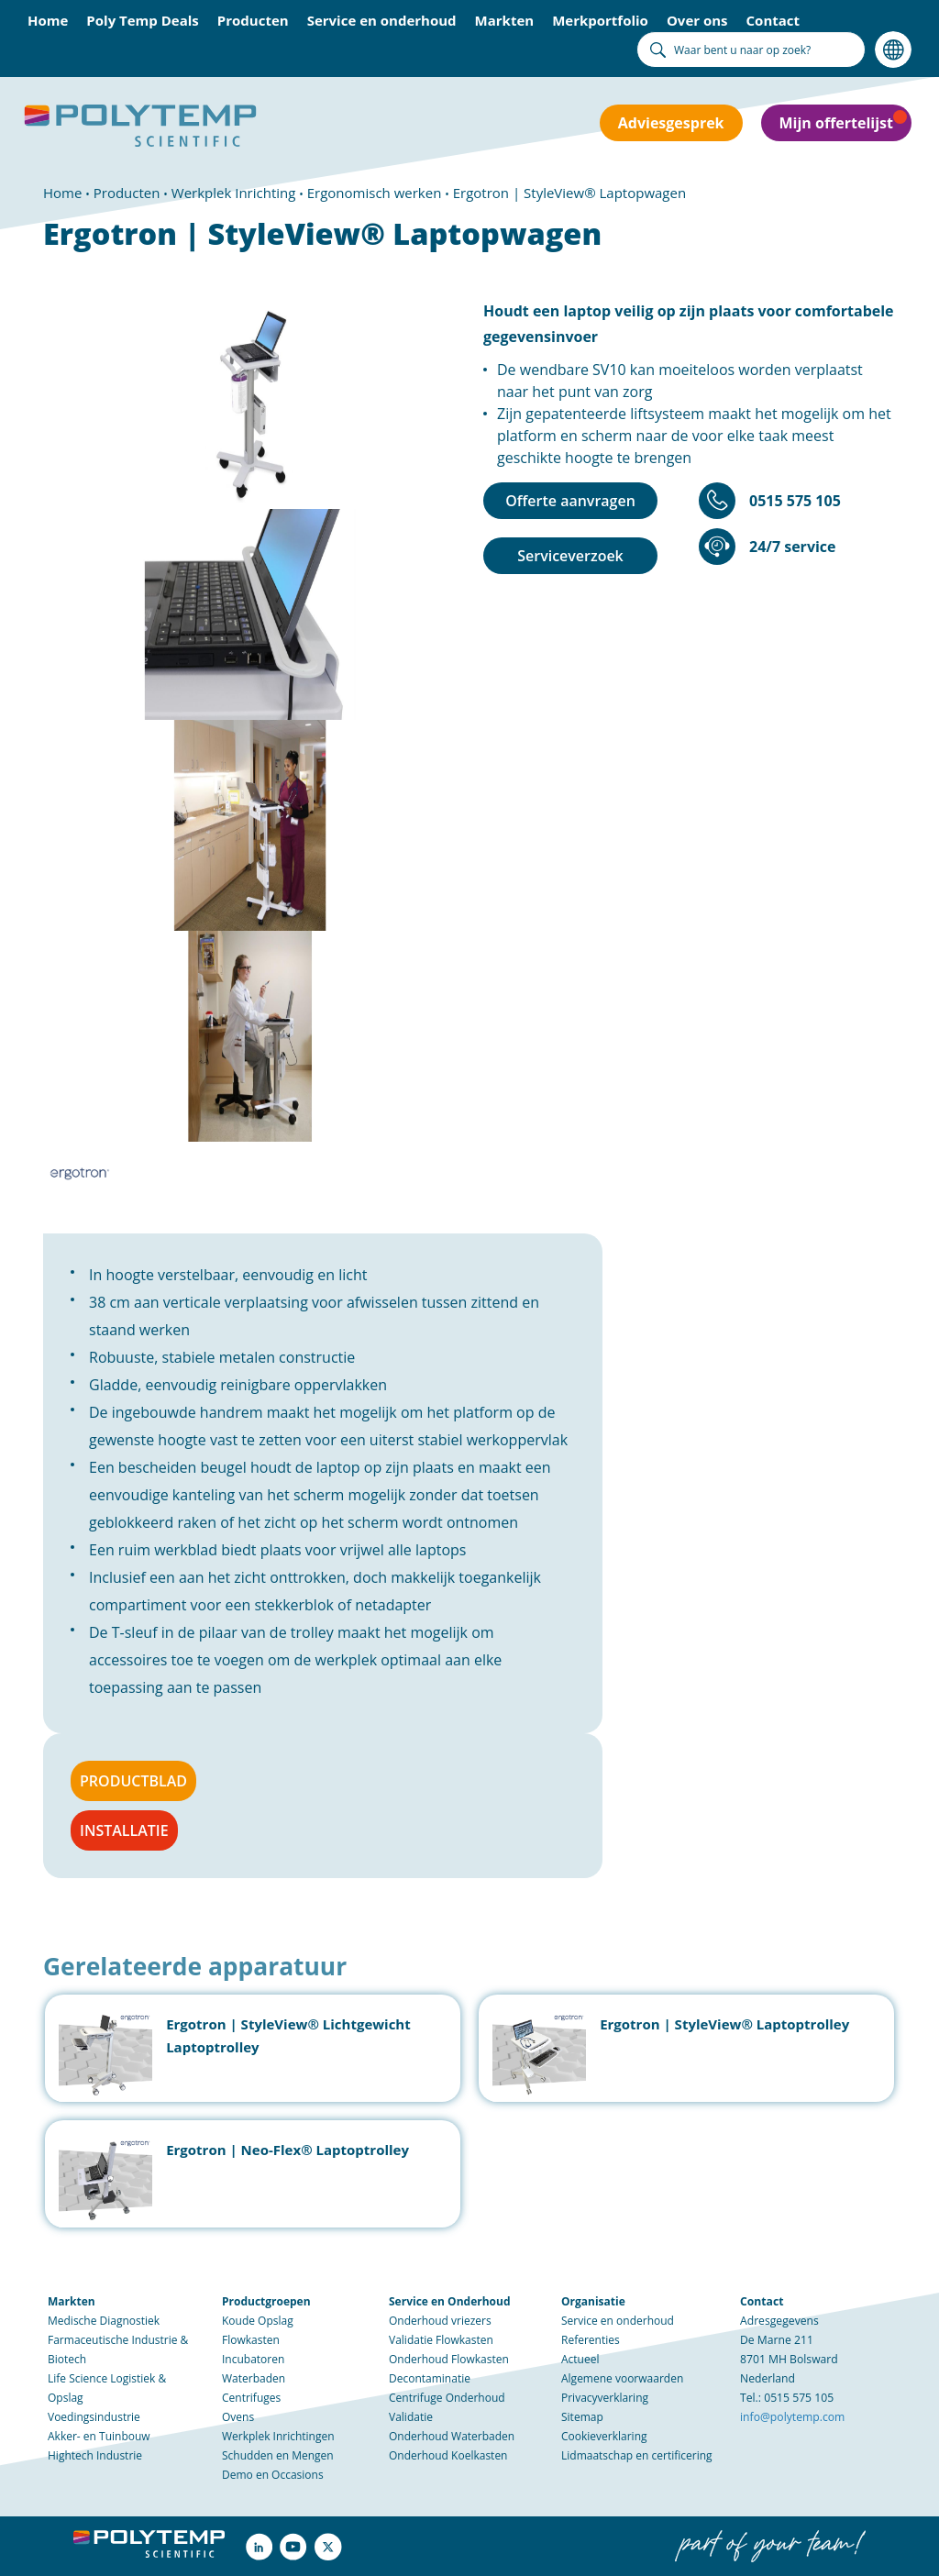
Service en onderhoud (382, 20)
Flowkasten (251, 2340)
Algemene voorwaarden (622, 2378)
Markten (505, 20)
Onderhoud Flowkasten (449, 2359)
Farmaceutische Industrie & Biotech (118, 2349)
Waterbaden (253, 2378)
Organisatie (593, 2301)
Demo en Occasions (273, 2474)
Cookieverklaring (604, 2436)
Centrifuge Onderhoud (447, 2397)
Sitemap (582, 2417)
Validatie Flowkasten (441, 2340)
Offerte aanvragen (570, 501)
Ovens (238, 2417)
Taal (893, 49)
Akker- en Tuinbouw (99, 2436)
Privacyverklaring (604, 2397)
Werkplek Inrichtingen (278, 2436)
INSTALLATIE (124, 1830)
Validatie (411, 2417)
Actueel (580, 2359)
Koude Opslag (257, 2320)
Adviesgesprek (671, 123)
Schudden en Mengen (278, 2455)
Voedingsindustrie (94, 2417)
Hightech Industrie (95, 2455)
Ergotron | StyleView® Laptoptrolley (724, 2024)
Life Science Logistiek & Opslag (107, 2388)
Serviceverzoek (570, 556)
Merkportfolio (600, 20)
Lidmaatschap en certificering (637, 2455)
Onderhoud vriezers (440, 2320)
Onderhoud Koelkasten (448, 2455)
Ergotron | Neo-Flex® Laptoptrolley (287, 2149)
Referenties (590, 2340)
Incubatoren (253, 2359)
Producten (253, 20)
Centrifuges (251, 2397)
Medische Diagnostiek (104, 2320)
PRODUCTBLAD (133, 1781)
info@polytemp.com (792, 2417)
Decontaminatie (429, 2378)
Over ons (697, 20)
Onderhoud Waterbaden (451, 2436)
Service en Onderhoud (449, 2301)
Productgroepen (266, 2301)
